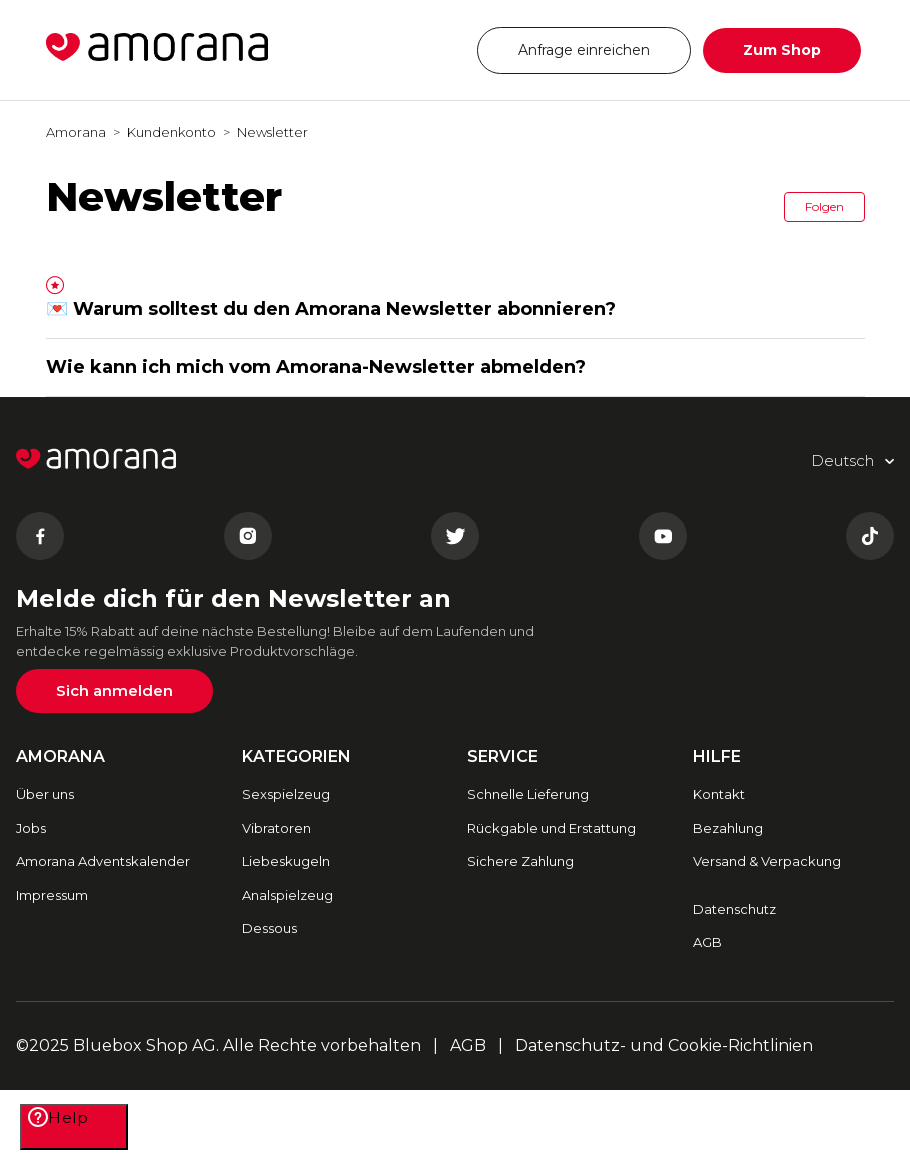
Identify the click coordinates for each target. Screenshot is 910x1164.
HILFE (717, 756)
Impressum (52, 895)
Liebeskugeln (286, 861)
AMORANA (60, 756)
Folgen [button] (824, 206)
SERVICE (502, 756)
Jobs (31, 828)
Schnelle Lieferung (528, 794)
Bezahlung (728, 828)
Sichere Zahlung (520, 861)
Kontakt (719, 794)
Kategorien (296, 756)
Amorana (76, 132)
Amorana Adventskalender (103, 861)
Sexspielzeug (286, 794)
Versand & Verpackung (767, 861)
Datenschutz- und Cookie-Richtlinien (664, 1045)
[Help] (74, 1127)
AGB (707, 942)
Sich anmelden (114, 690)
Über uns (45, 794)
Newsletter (272, 132)
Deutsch (402, 49)
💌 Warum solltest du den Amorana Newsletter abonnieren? (331, 309)
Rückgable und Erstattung (551, 828)
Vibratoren (276, 828)
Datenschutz (734, 909)
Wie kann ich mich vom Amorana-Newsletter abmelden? (316, 367)
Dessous (269, 928)
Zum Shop (782, 50)
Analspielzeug (287, 895)
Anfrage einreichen (584, 50)
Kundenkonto (171, 132)
